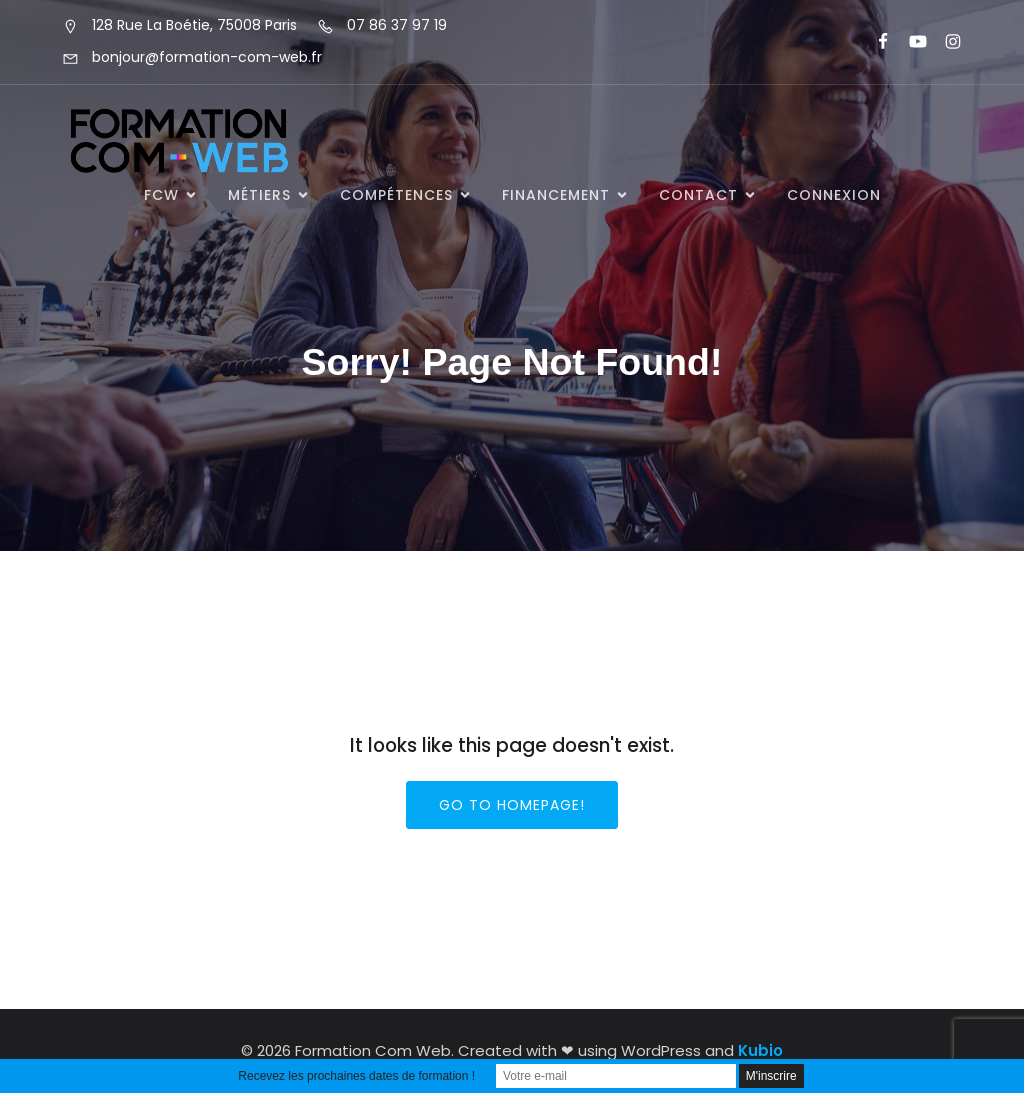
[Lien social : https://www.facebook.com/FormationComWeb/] (874, 42)
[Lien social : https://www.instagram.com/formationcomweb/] (944, 42)
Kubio (760, 1050)
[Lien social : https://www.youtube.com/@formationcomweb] (909, 42)
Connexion (834, 195)
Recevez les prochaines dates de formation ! (356, 1076)
